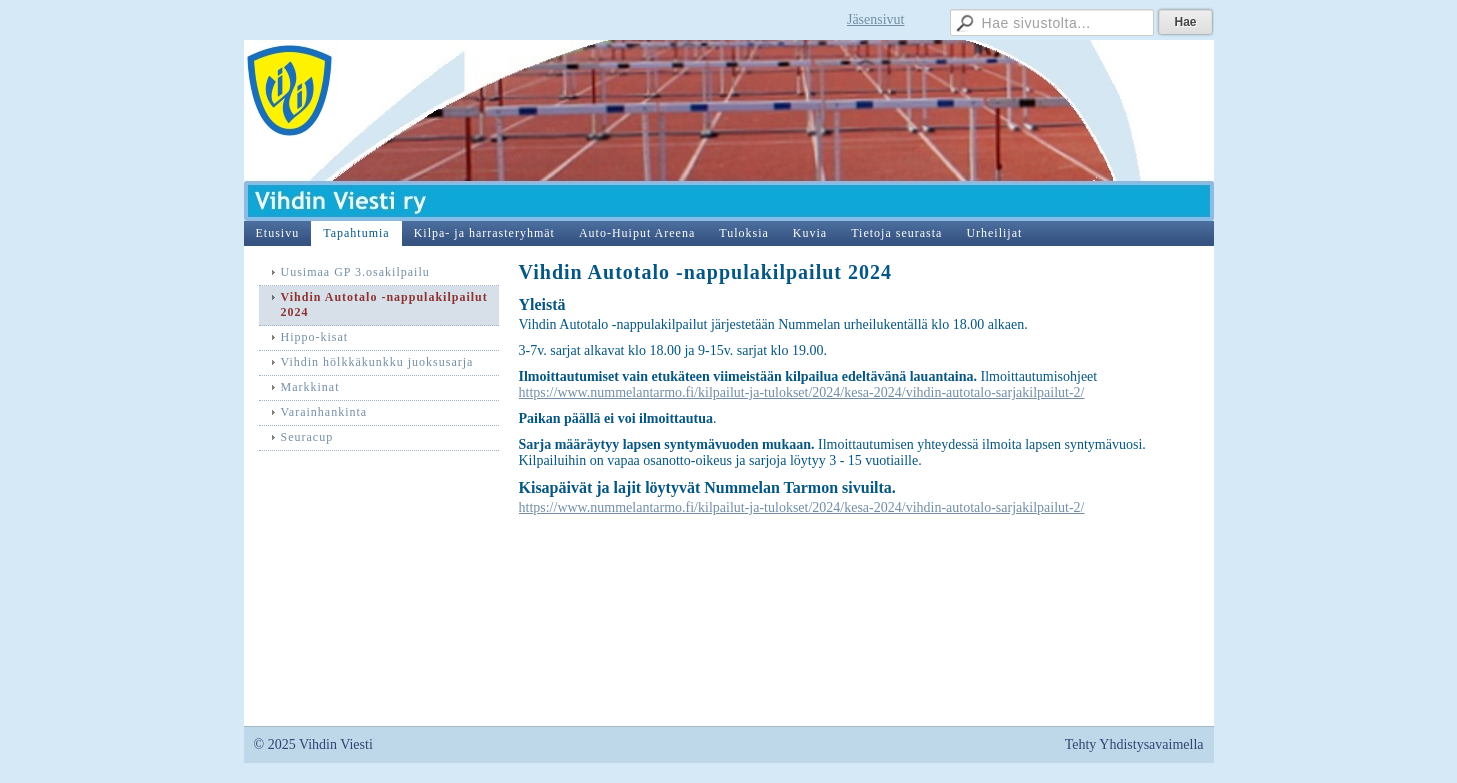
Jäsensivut (876, 19)
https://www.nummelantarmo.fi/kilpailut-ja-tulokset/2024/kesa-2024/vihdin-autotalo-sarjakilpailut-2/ (802, 392)
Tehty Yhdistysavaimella (1134, 744)
